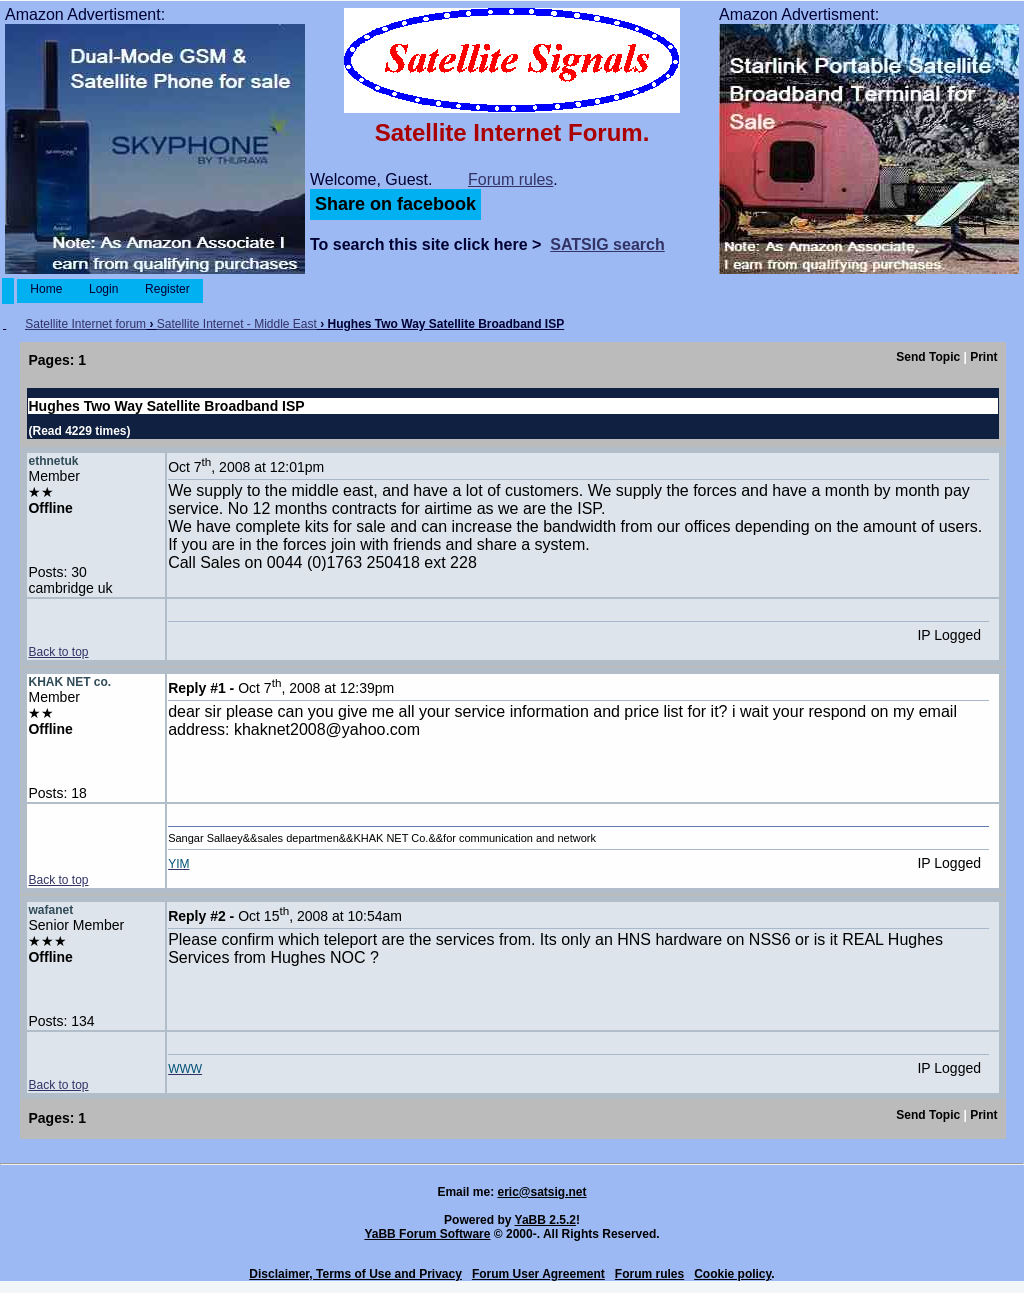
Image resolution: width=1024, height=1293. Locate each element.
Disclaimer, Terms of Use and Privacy (355, 1274)
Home (46, 289)
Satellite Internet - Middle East (237, 324)
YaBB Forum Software (427, 1234)
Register (167, 289)
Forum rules (510, 179)
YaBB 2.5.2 (545, 1220)
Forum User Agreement (538, 1274)
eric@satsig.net (541, 1192)
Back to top (58, 652)
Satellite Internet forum (85, 324)
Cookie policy (732, 1274)
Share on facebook (395, 204)
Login (104, 289)
